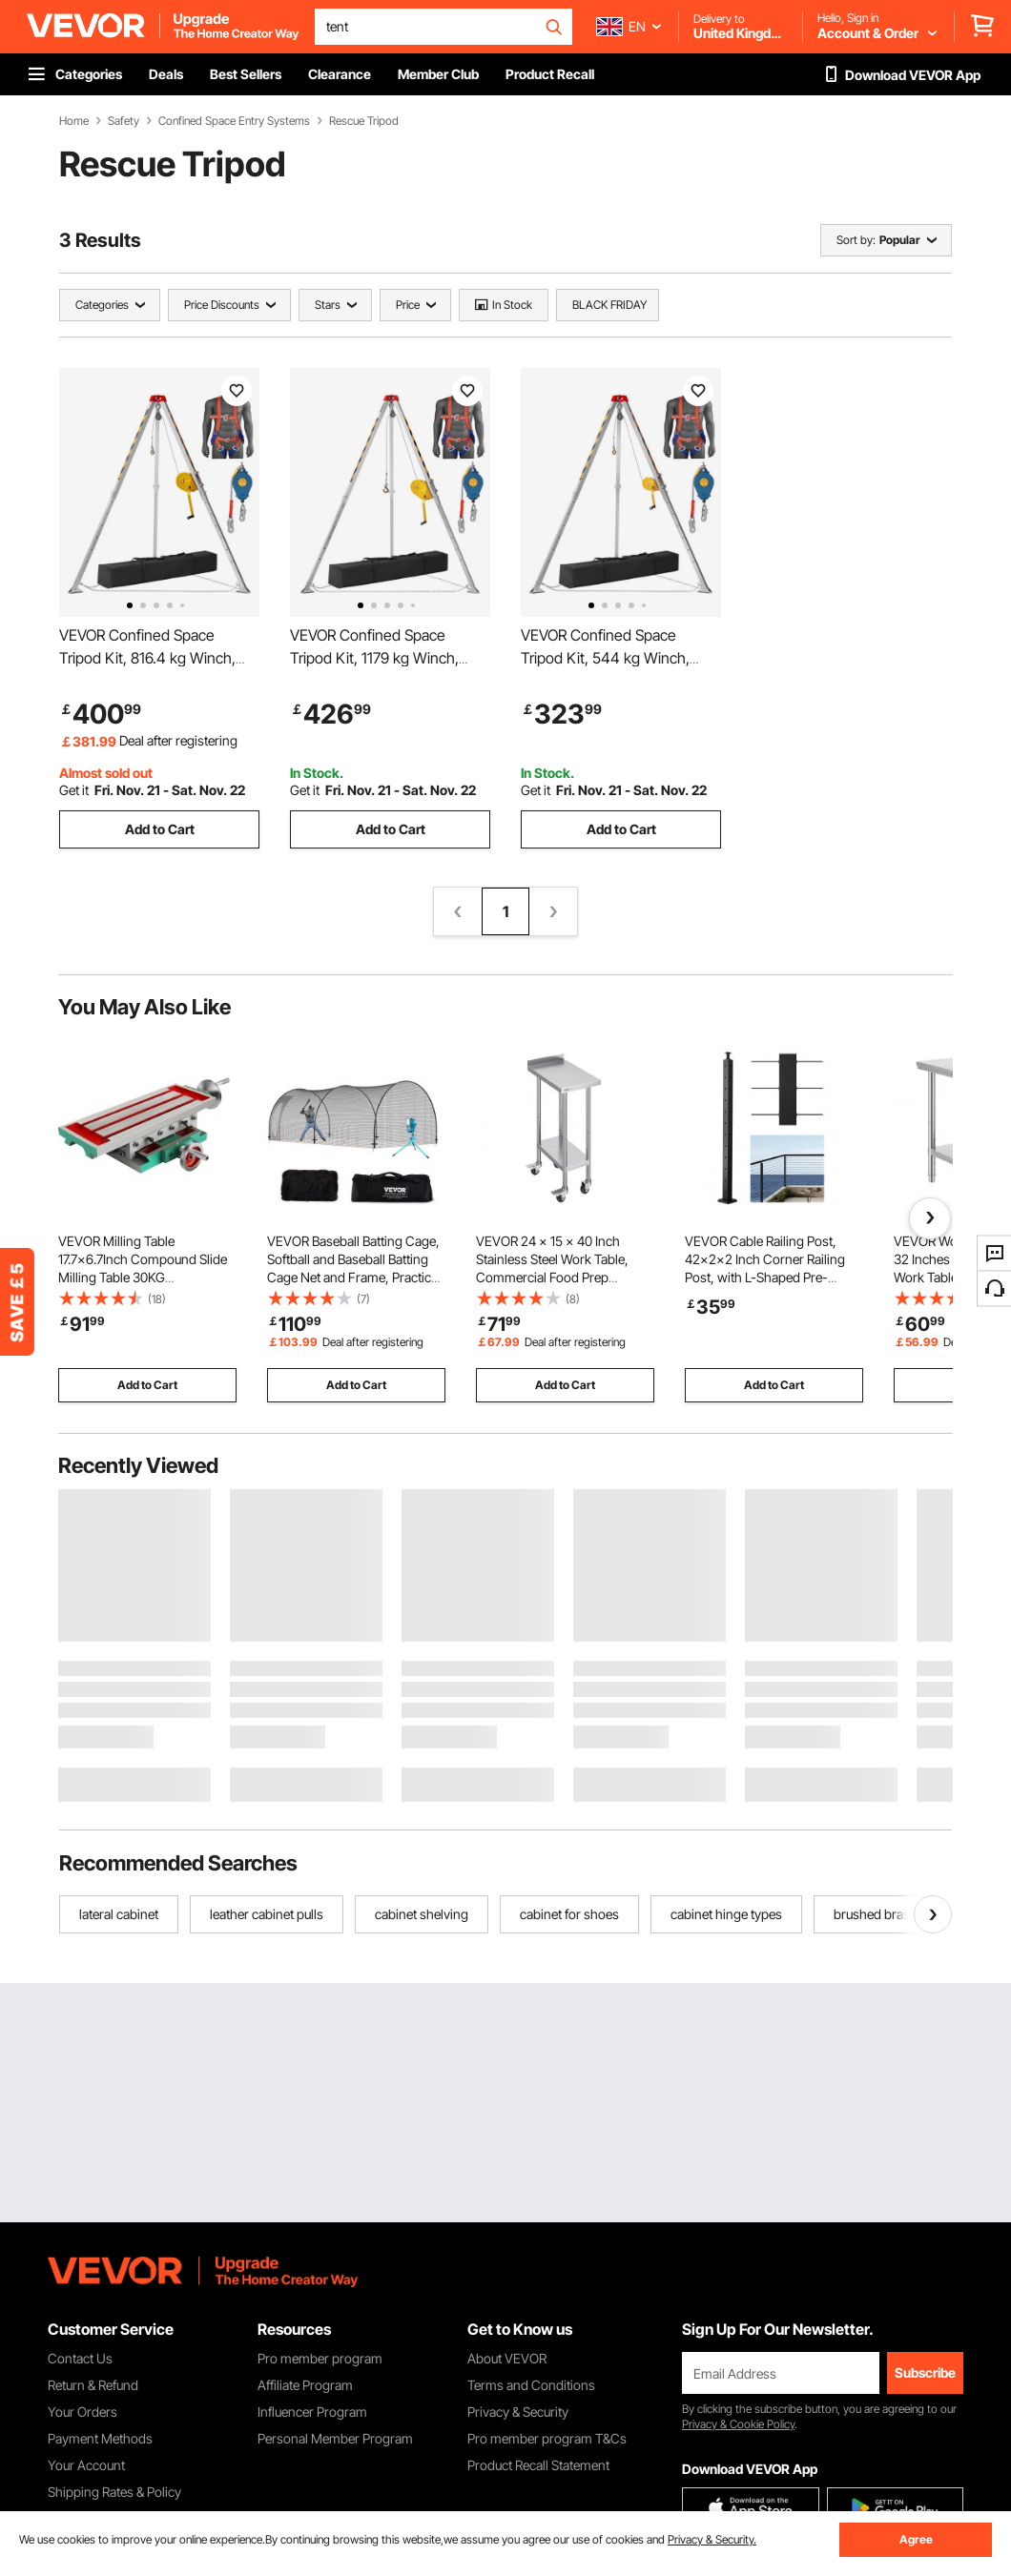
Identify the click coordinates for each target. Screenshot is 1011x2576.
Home (74, 121)
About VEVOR (507, 2358)
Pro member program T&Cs (547, 2438)
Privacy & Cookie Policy (738, 2424)
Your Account (86, 2465)
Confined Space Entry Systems (234, 121)
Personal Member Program (335, 2438)
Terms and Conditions (531, 2385)
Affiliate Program (305, 2385)
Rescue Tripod (364, 121)
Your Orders (82, 2411)
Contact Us (80, 2358)
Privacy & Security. (712, 2539)
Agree (916, 2539)
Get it (74, 790)
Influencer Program (312, 2411)
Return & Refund (93, 2385)
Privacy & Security (517, 2411)
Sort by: (856, 240)
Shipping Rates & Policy (114, 2492)
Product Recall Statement (538, 2465)
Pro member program (320, 2358)
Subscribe (925, 2372)
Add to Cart (160, 829)
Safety (123, 121)
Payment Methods (100, 2438)
